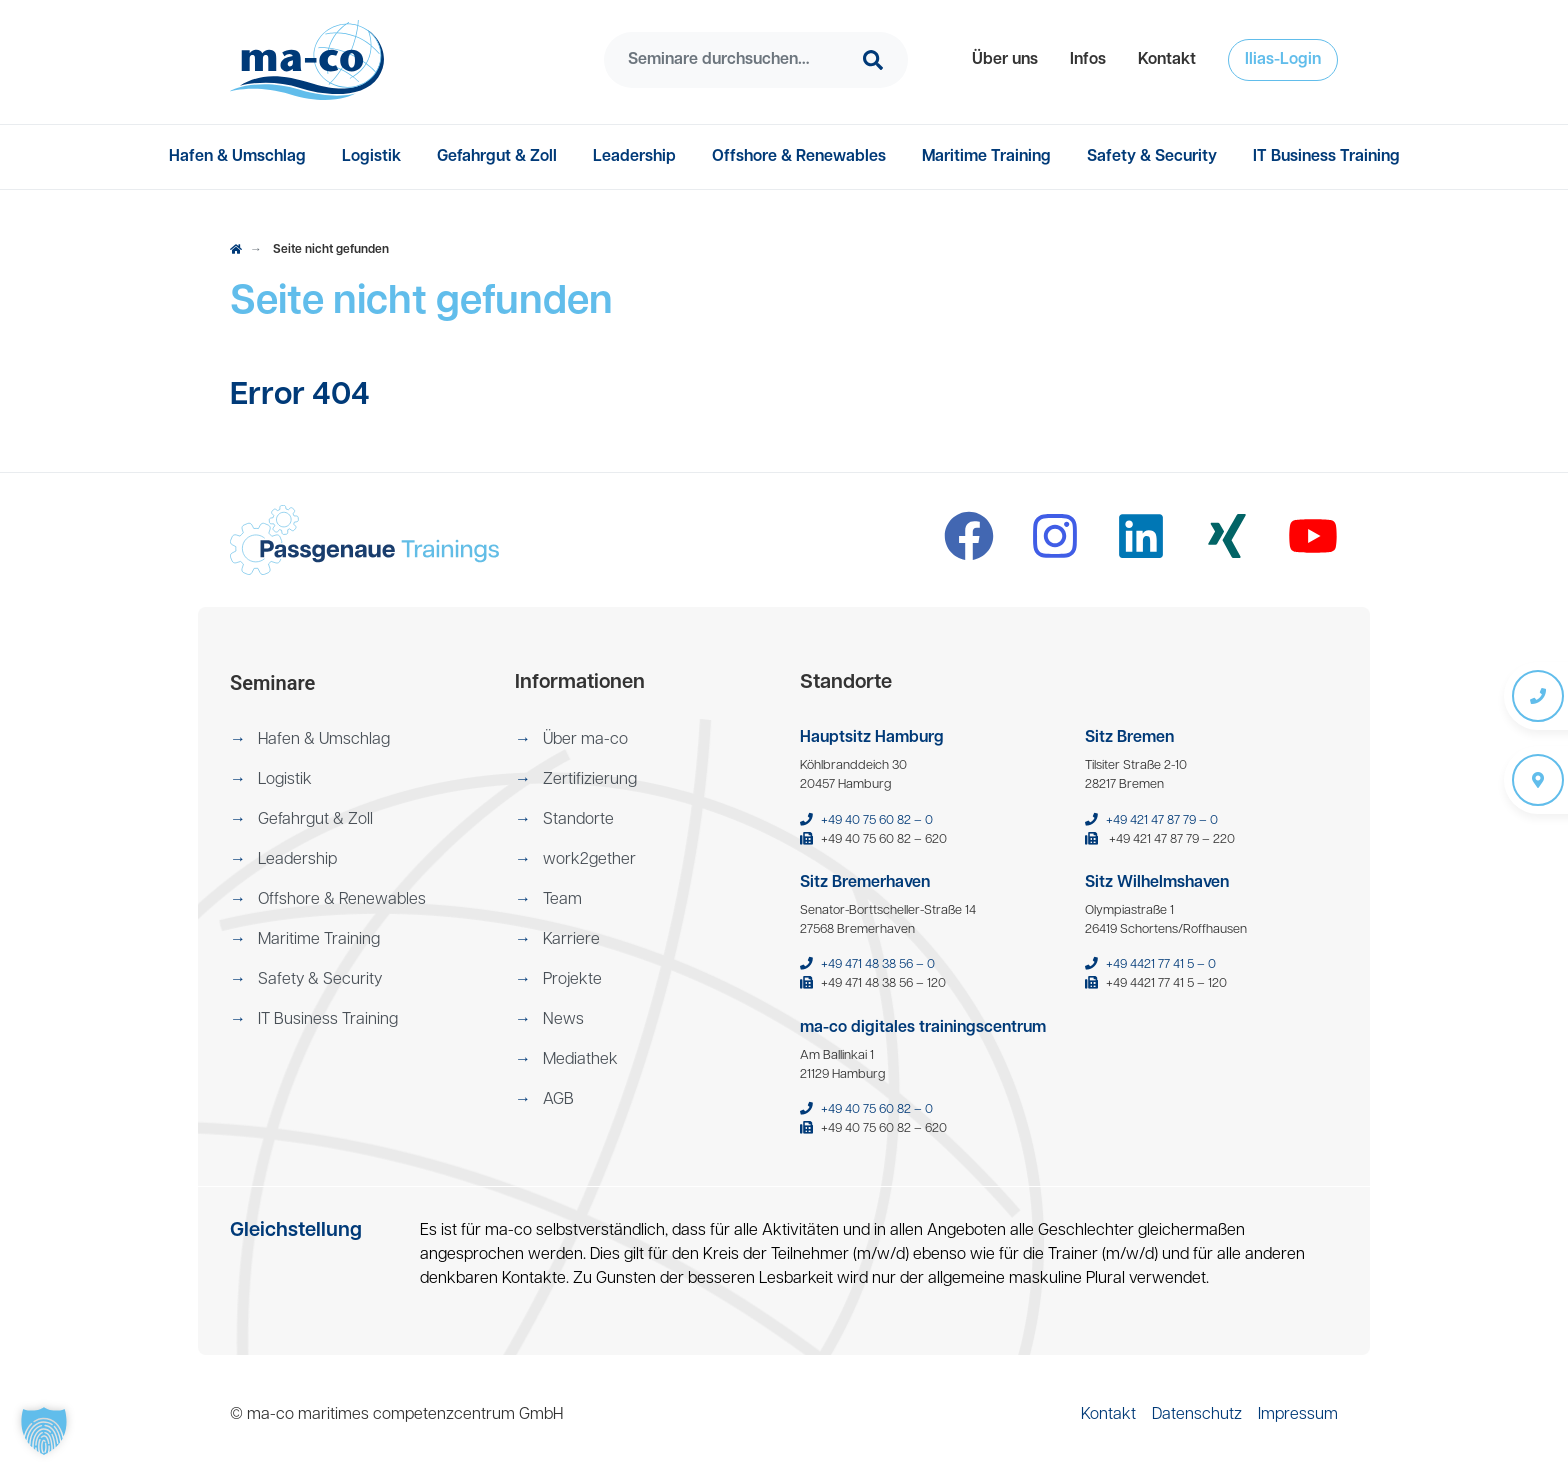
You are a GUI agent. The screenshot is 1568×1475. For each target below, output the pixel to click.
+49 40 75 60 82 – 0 (877, 820)
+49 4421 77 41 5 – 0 (1161, 964)
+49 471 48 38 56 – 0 (878, 964)
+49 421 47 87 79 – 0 (1162, 820)
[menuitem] (1005, 60)
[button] (1005, 60)
